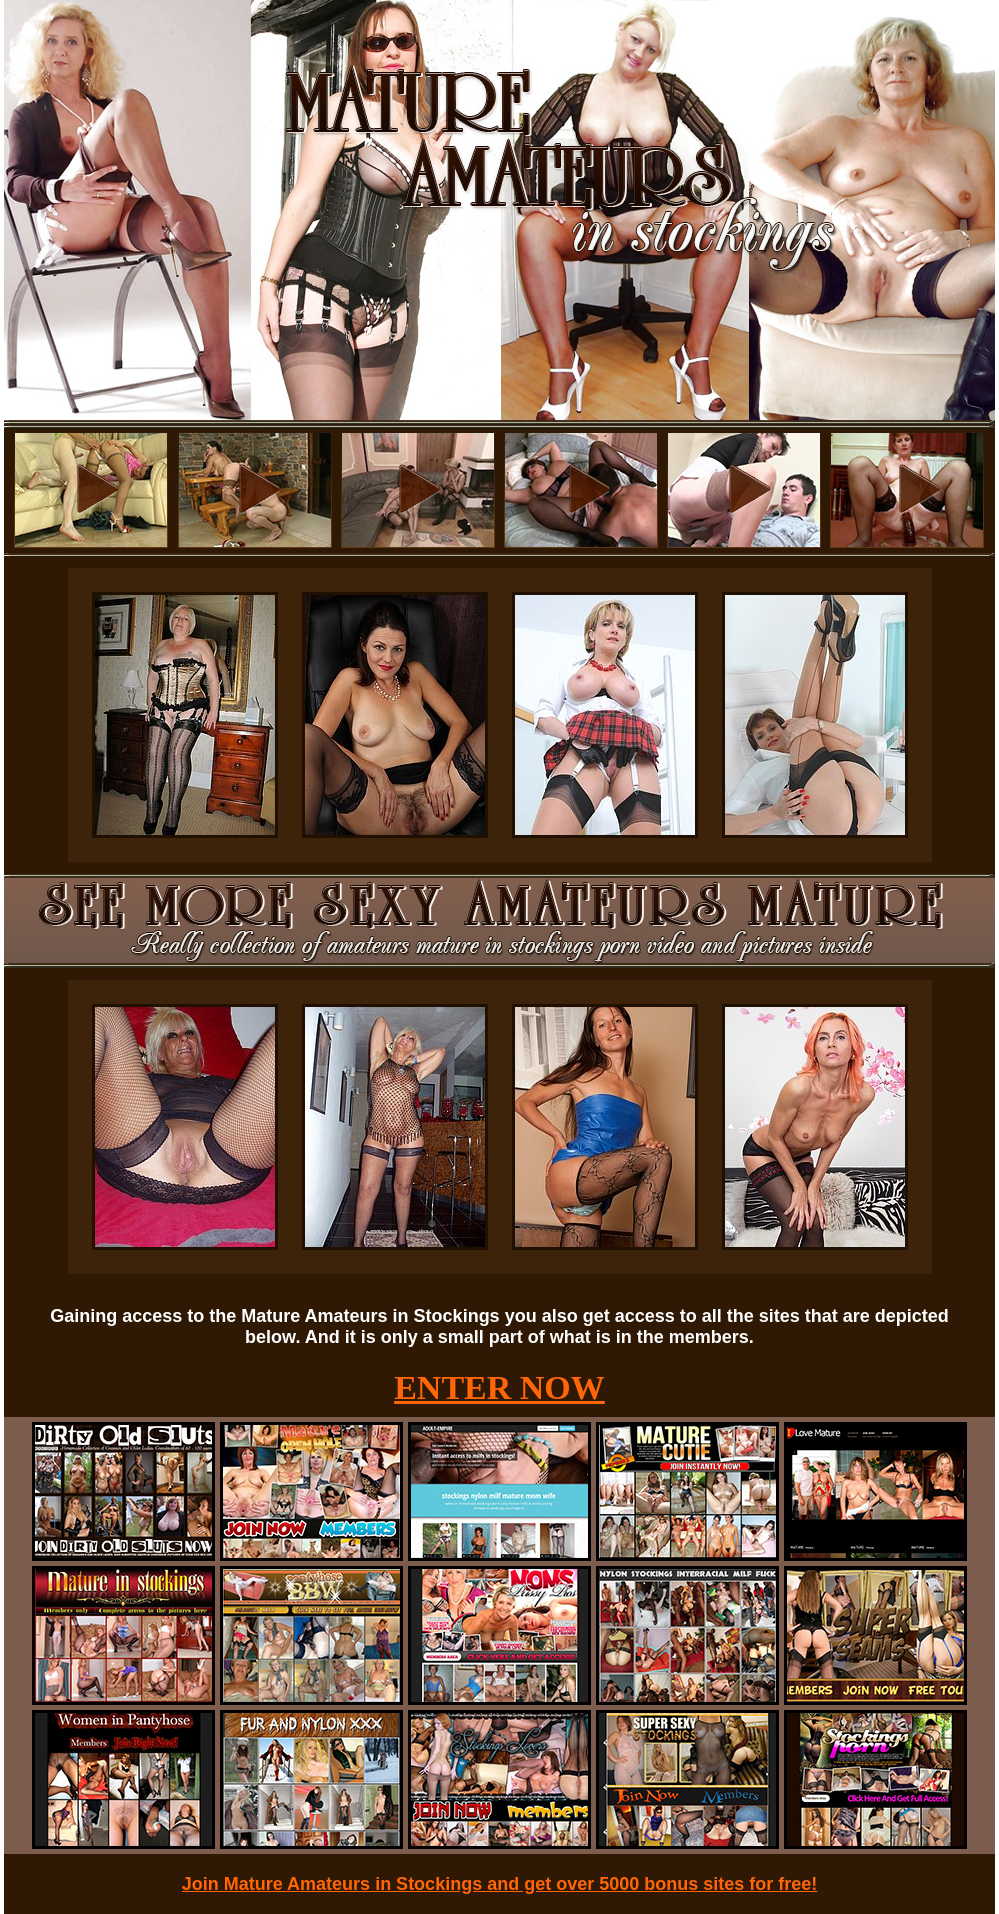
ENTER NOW (499, 1387)
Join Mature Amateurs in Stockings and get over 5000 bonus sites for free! (500, 1884)
